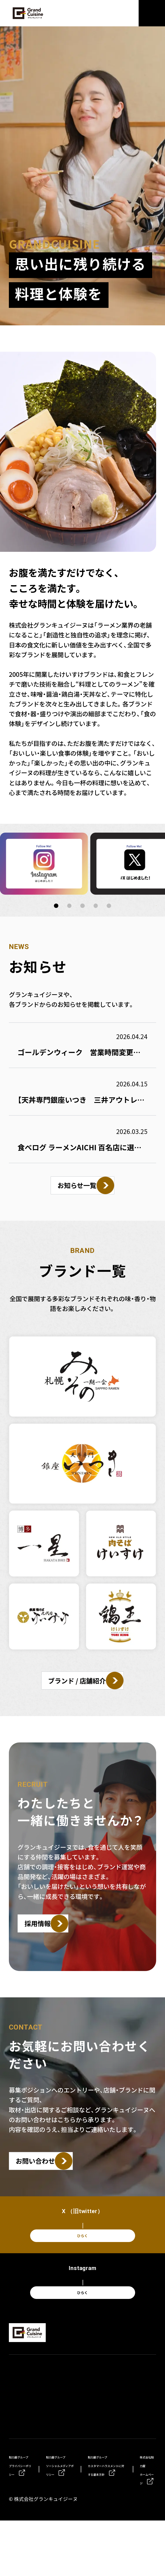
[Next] (149, 910)
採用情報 (23, 2478)
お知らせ (32, 1046)
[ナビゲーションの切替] (152, 13)
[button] (56, 910)
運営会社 (23, 2426)
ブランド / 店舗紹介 (40, 2461)
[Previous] (15, 910)
